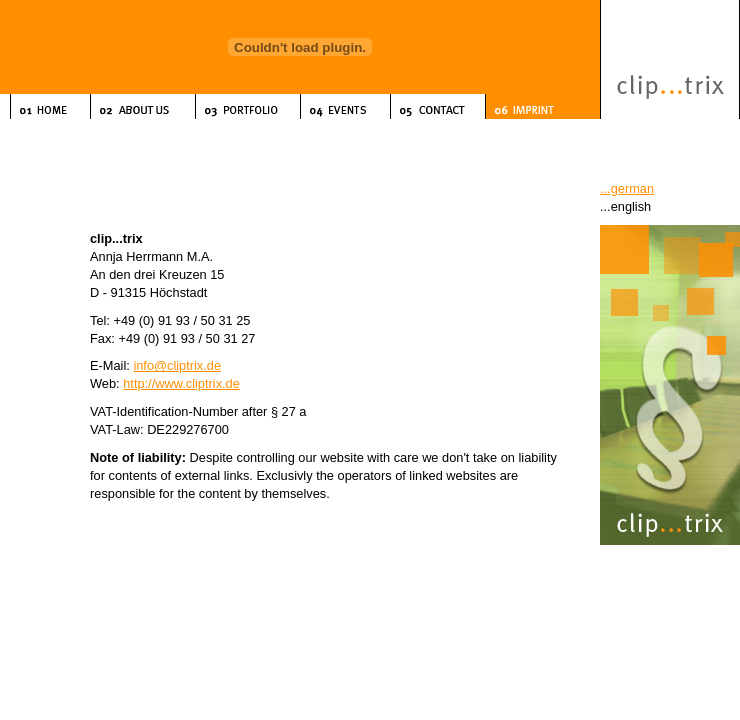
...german (627, 188)
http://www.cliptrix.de (181, 383)
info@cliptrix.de (177, 365)
